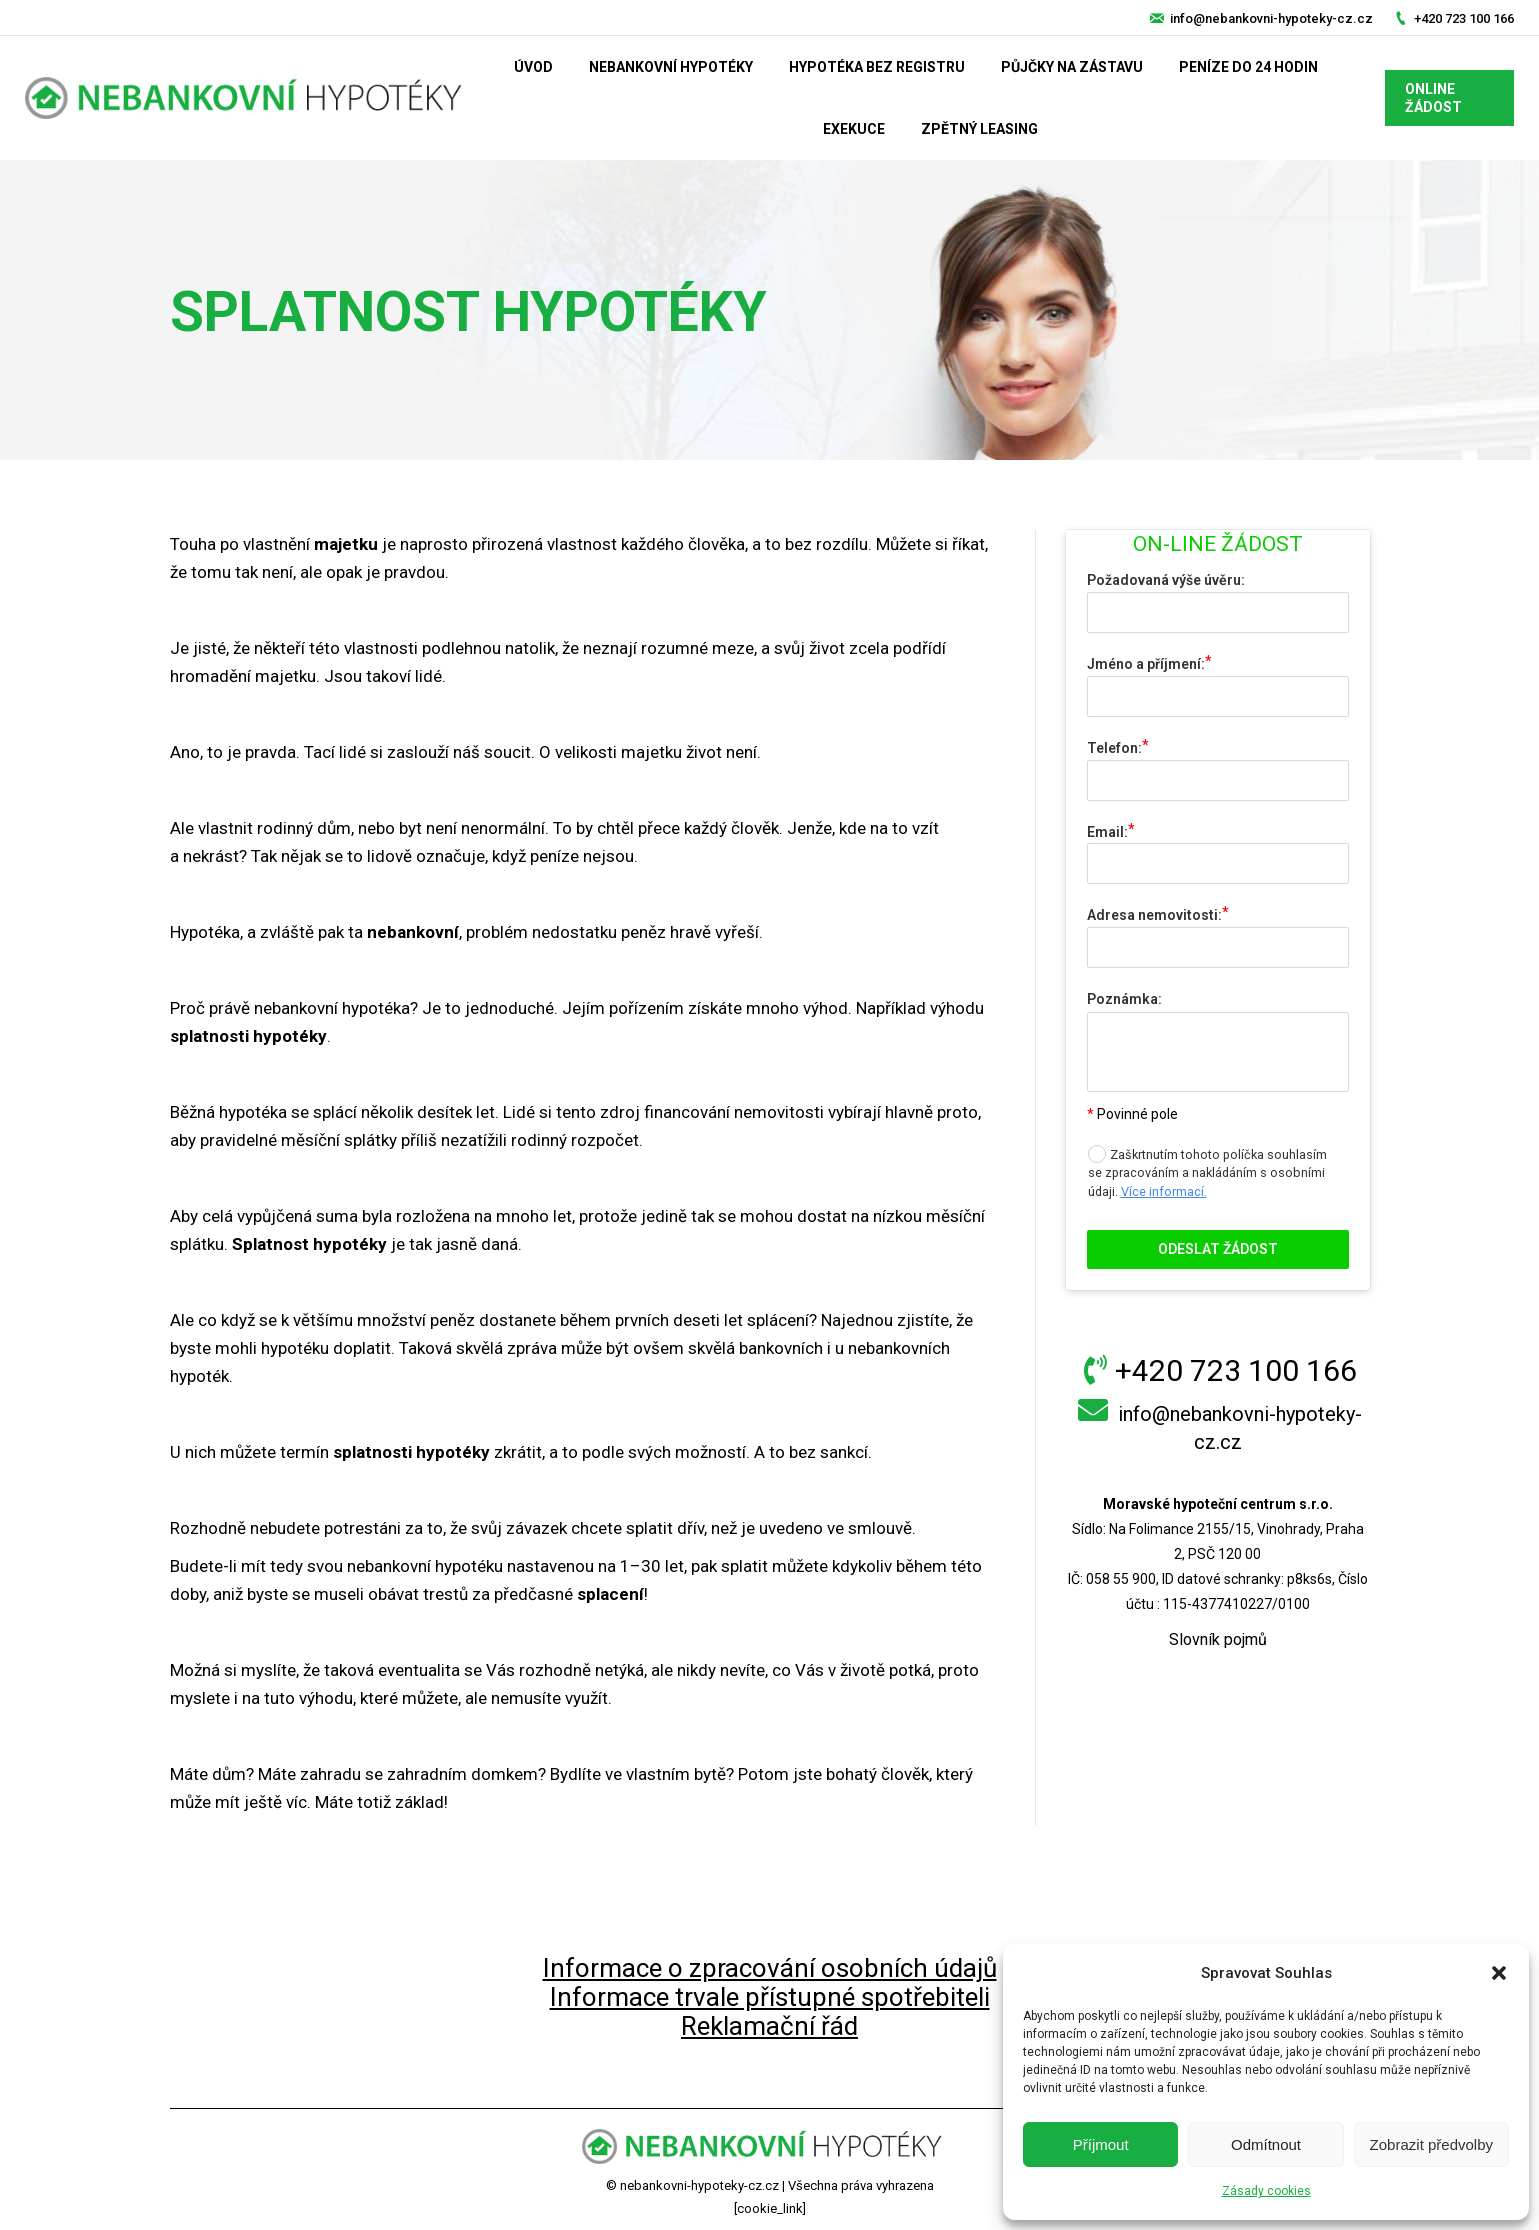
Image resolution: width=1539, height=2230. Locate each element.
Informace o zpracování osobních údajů (770, 1968)
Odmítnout (1266, 2144)
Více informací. (1164, 1191)
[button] (1499, 1973)
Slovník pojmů (1218, 1639)
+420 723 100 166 (1464, 18)
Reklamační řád (769, 2026)
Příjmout (1101, 2144)
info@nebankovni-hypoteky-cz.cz (1271, 18)
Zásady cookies (1266, 2191)
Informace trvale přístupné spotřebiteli (770, 1997)
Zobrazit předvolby (1431, 2144)
